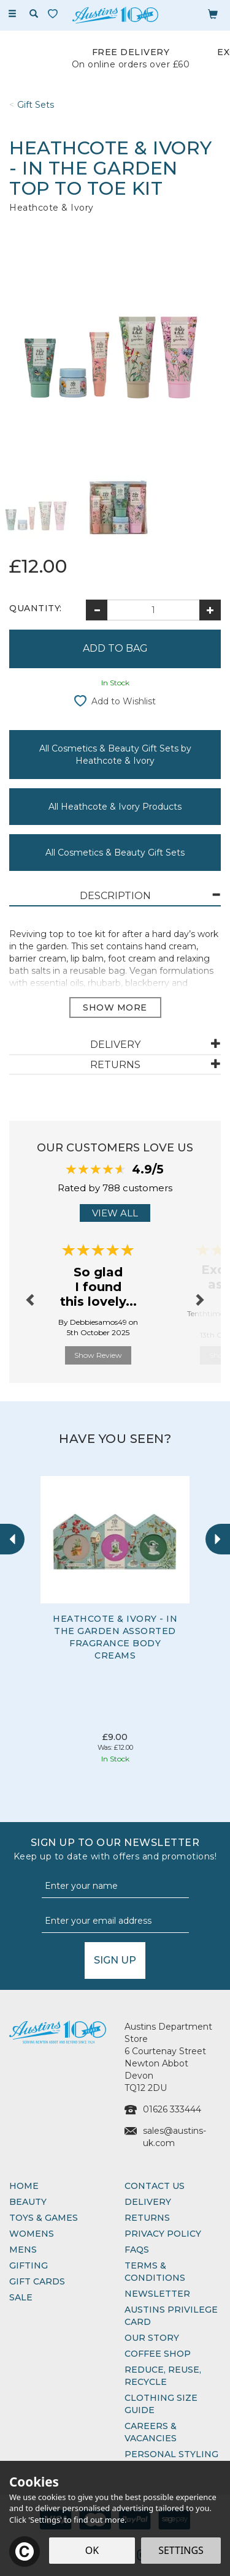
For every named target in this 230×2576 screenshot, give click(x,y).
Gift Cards (37, 2281)
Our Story (152, 2337)
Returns (147, 2217)
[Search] (34, 14)
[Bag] (213, 13)
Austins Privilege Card (171, 2315)
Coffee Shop (158, 2353)
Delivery (148, 2201)
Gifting (28, 2265)
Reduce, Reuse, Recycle (163, 2375)
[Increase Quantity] (210, 610)
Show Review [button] (98, 1355)
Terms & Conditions (155, 2271)
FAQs (137, 2249)
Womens (31, 2233)
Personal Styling (171, 2454)
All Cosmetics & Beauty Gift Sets (115, 852)
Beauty (28, 2201)
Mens (23, 2249)
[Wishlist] (55, 13)
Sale (21, 2297)
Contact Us (155, 2185)
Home (24, 2185)
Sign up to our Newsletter (115, 1849)
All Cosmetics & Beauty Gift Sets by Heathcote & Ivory (115, 754)
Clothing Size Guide (161, 2404)
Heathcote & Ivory (51, 207)
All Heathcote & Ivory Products (115, 806)
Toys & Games (43, 2217)
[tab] (115, 896)
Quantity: (35, 608)
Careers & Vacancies (151, 2432)
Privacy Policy (163, 2233)
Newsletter (157, 2293)
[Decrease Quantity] (96, 610)
